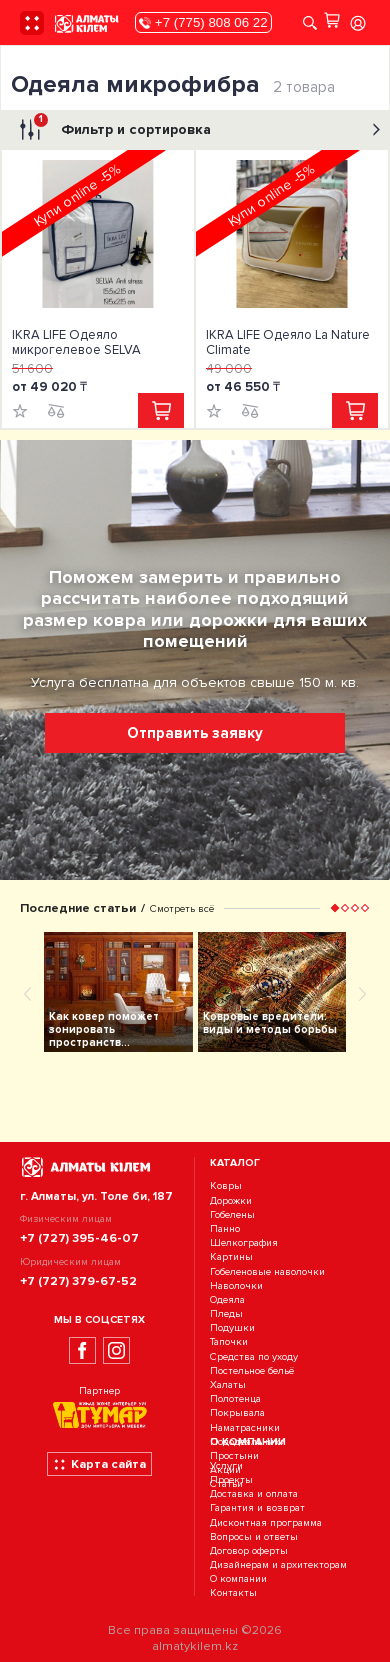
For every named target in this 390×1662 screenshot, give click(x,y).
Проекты (231, 1479)
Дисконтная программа (266, 1522)
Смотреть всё (182, 908)
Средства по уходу (254, 1356)
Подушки (232, 1327)
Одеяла (227, 1299)
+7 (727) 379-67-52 (78, 1281)
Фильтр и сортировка (197, 130)
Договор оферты (249, 1550)
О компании (238, 1579)
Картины (231, 1257)
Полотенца (235, 1398)
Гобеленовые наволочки (267, 1271)
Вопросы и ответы (254, 1536)
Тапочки (229, 1342)
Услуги (226, 1465)
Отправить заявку (195, 733)
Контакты (233, 1593)
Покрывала (237, 1413)
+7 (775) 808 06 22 (203, 22)
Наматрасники (245, 1427)
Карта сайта (99, 1464)
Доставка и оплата (254, 1493)
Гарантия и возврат (257, 1508)
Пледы (226, 1313)
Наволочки (236, 1285)
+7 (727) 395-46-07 (79, 1238)
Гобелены (232, 1214)
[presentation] (28, 993)
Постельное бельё (252, 1370)
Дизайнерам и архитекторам (278, 1564)
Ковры (226, 1186)
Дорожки (231, 1200)
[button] (335, 908)
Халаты (228, 1384)
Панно (225, 1228)
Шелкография (244, 1242)
